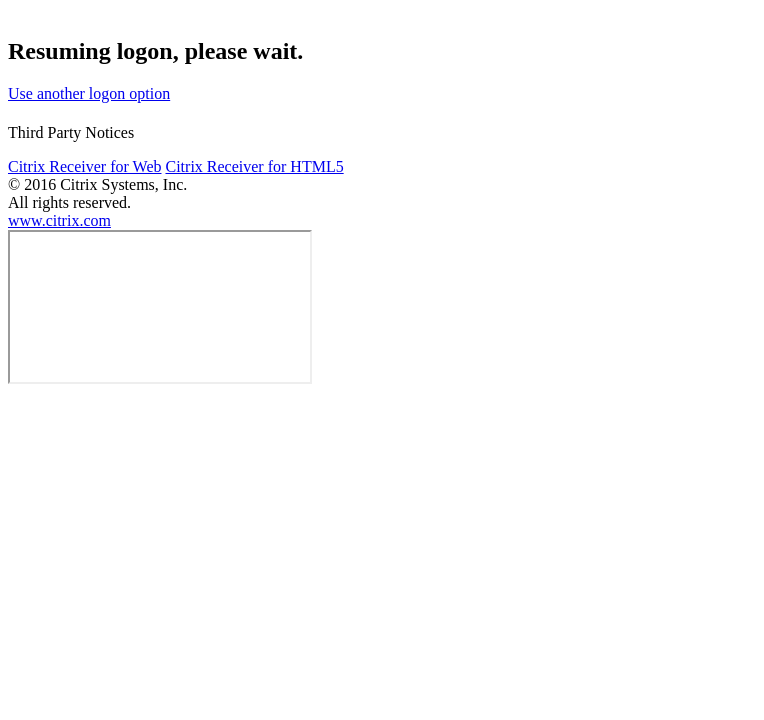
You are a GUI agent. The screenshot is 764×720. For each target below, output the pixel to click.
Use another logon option (89, 93)
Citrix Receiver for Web (84, 166)
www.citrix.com (59, 220)
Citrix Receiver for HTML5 (254, 166)
